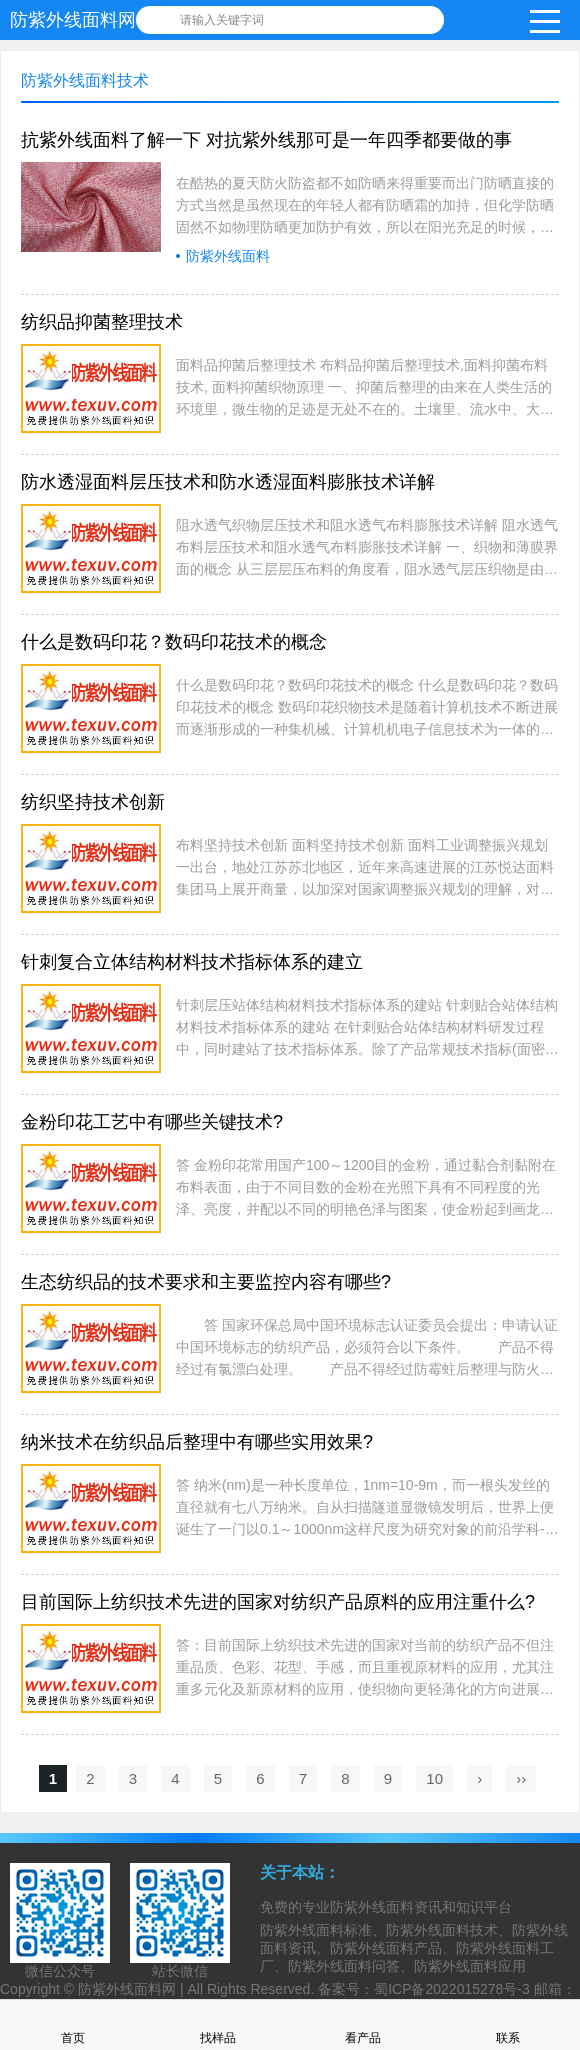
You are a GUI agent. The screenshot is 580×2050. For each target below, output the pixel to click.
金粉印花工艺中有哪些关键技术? (152, 1122)
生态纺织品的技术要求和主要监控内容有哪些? (206, 1282)
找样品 (218, 2024)
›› (521, 1778)
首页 (73, 2024)
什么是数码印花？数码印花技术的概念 (174, 642)
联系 (508, 2024)
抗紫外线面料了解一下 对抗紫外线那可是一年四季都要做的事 (266, 140)
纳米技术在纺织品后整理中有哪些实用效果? (197, 1442)
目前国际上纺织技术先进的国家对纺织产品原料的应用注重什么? (278, 1602)
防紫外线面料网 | (132, 1989)
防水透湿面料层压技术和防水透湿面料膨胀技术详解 (228, 482)
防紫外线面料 (228, 256)
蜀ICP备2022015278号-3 (452, 1989)
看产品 (363, 2024)
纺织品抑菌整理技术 (102, 322)
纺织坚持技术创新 (93, 802)
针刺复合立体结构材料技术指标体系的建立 (192, 962)
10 (434, 1778)
